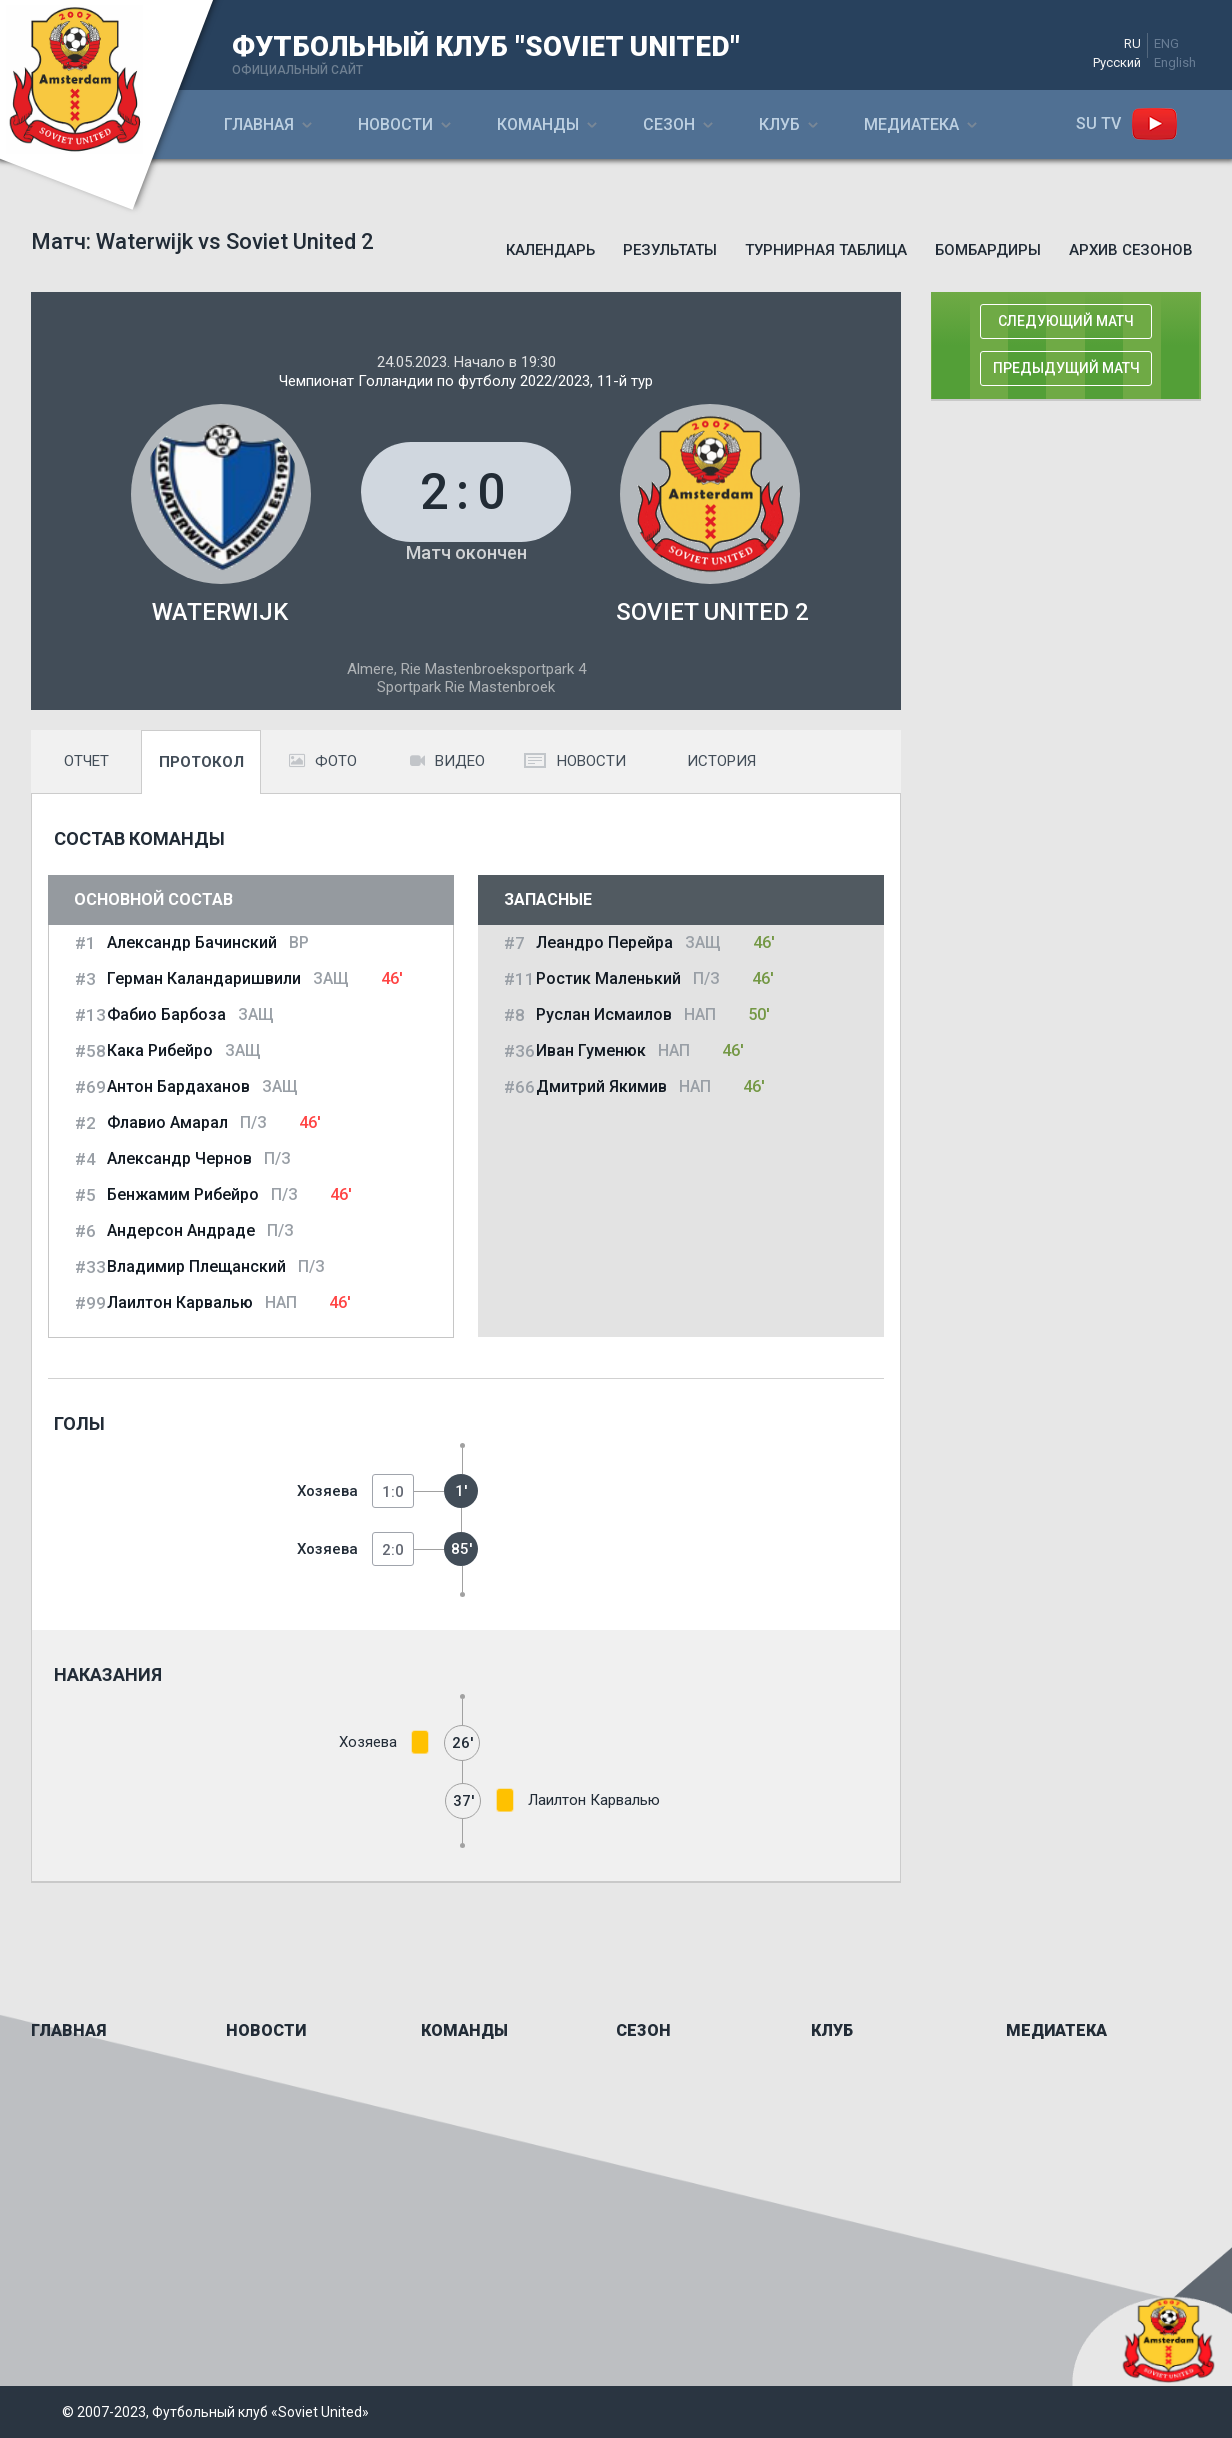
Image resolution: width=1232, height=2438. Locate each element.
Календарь (550, 250)
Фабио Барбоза (166, 1014)
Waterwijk (220, 612)
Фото (323, 761)
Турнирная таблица (826, 250)
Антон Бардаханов (178, 1086)
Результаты (670, 250)
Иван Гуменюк (591, 1050)
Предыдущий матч (1066, 368)
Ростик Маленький (608, 978)
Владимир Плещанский (196, 1266)
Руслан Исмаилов (604, 1014)
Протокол (201, 762)
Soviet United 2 (712, 612)
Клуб (779, 124)
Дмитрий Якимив (601, 1086)
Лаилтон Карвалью (180, 1302)
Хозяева (327, 1491)
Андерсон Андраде (181, 1230)
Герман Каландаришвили (204, 978)
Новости (395, 124)
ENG (1166, 43)
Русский (1117, 62)
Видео (447, 761)
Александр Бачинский (192, 942)
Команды (538, 124)
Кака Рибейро (160, 1050)
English (1175, 62)
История (721, 761)
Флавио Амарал (167, 1122)
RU (1132, 43)
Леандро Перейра (604, 942)
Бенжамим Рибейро (183, 1194)
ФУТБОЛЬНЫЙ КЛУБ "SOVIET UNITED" (486, 46)
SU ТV (1098, 123)
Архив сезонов (1131, 250)
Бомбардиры (988, 250)
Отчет (86, 761)
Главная (259, 124)
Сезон (669, 124)
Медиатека (911, 124)
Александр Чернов (179, 1158)
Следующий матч (1066, 321)
